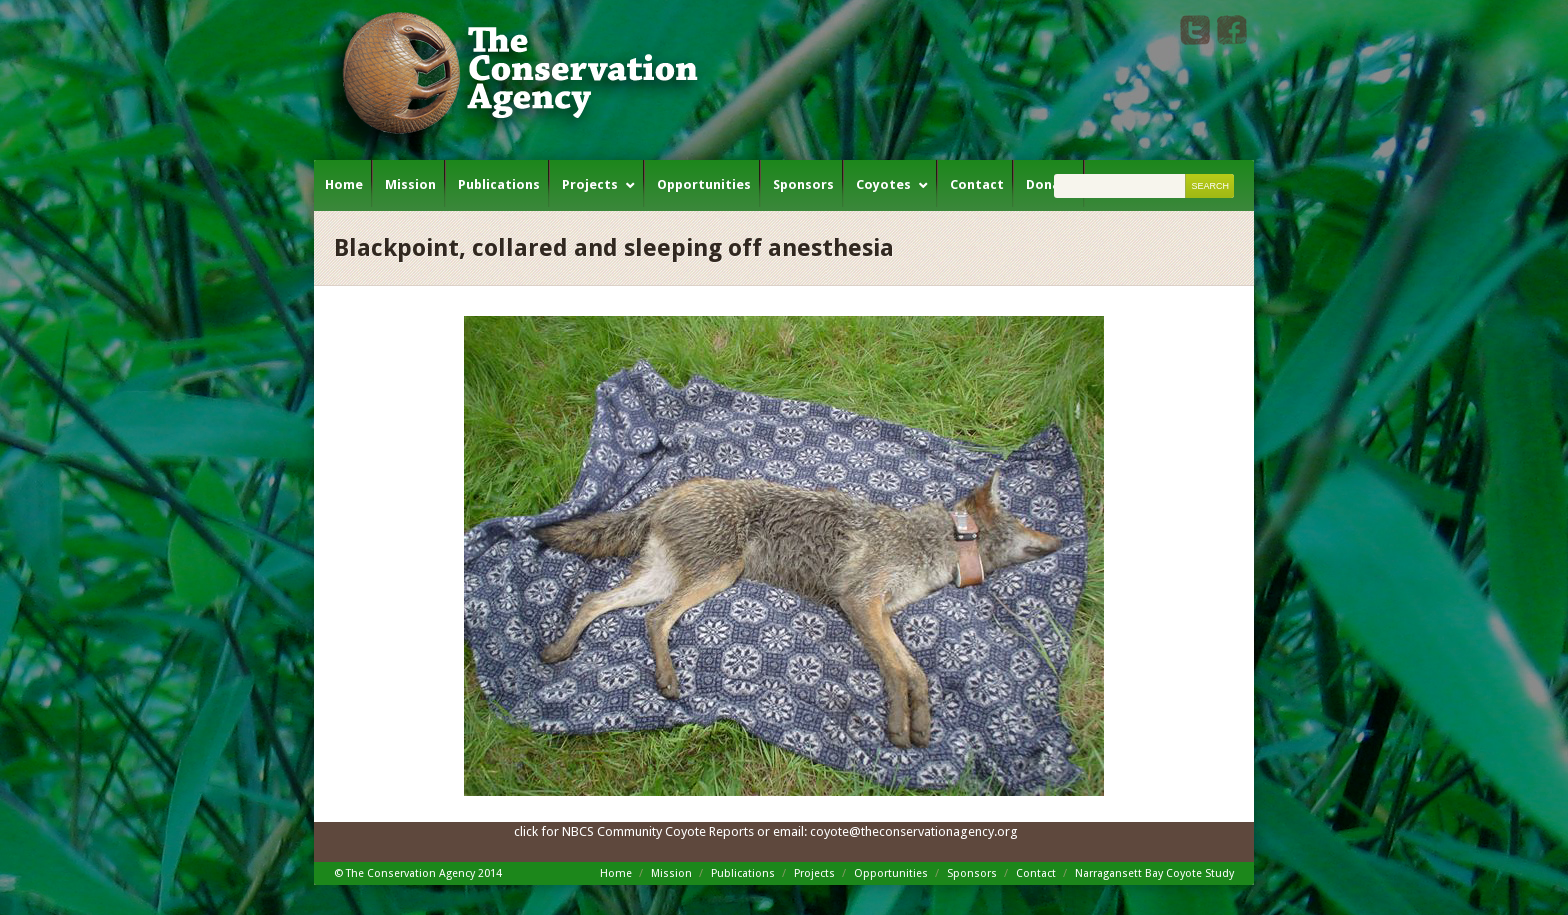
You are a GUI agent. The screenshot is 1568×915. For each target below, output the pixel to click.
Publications (499, 184)
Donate (1050, 184)
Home (344, 184)
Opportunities (704, 184)
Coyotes (883, 184)
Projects (590, 184)
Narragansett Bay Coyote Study (1154, 873)
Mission (410, 184)
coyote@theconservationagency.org (914, 831)
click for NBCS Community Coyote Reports (634, 831)
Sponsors (803, 184)
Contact (977, 184)
